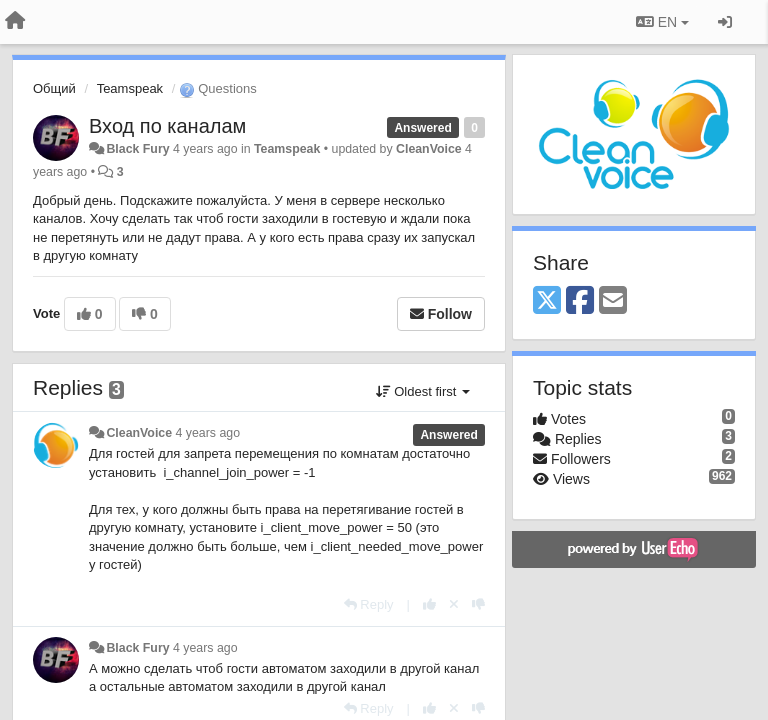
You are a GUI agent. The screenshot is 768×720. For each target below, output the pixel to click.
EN (662, 22)
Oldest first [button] (423, 391)
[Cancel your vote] (454, 604)
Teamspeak (130, 88)
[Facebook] (580, 301)
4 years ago (208, 433)
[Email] (613, 301)
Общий (54, 88)
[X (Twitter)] (547, 301)
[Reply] (369, 604)
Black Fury (137, 149)
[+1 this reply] (429, 604)
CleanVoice (429, 149)
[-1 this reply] (478, 604)
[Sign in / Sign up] (725, 22)
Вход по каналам (167, 126)
